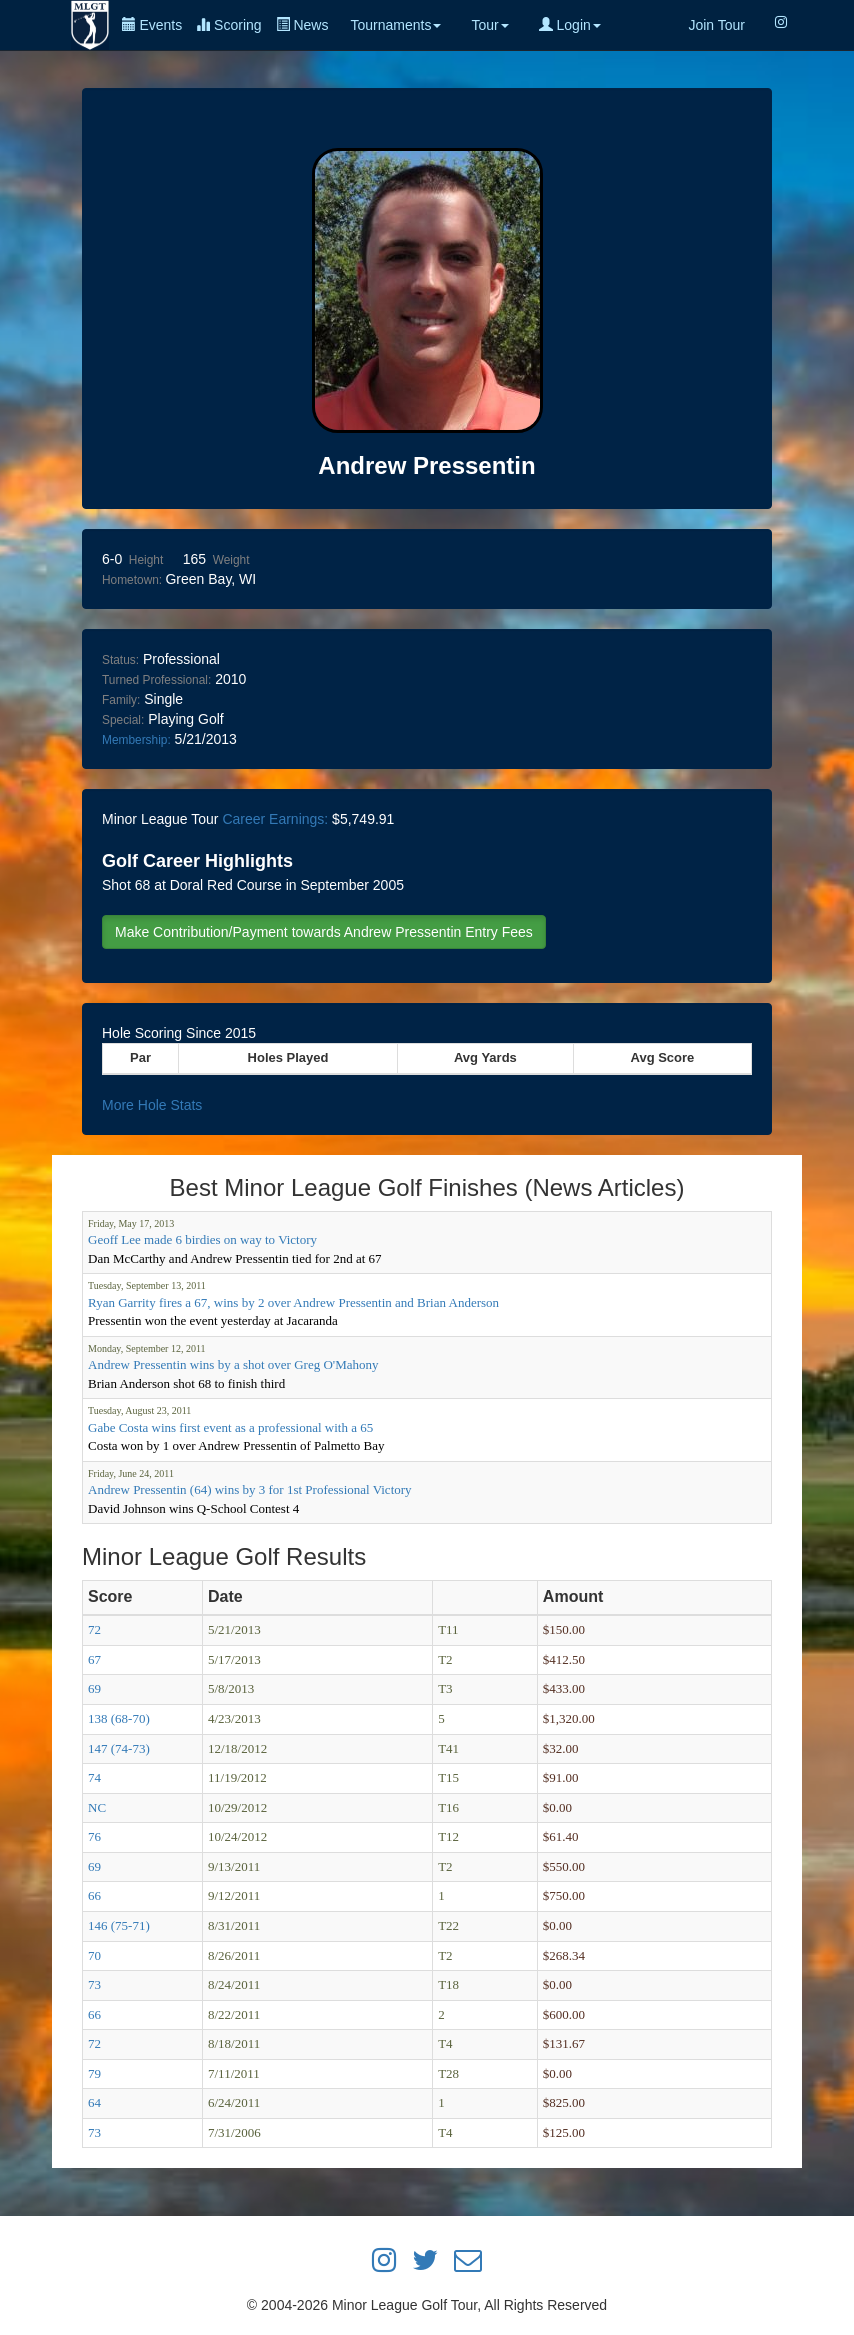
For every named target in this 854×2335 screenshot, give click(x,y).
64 (94, 2102)
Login (570, 25)
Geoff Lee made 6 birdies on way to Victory (202, 1239)
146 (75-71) (119, 1925)
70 (94, 1955)
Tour (489, 25)
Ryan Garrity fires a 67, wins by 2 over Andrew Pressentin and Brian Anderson (293, 1302)
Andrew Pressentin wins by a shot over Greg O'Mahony (233, 1364)
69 (94, 1688)
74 (94, 1777)
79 (94, 2073)
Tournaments (395, 25)
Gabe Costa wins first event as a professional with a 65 (230, 1427)
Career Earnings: (275, 819)
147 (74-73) (119, 1748)
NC (97, 1807)
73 (94, 1984)
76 (94, 1836)
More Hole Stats (152, 1105)
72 (94, 1629)
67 (94, 1659)
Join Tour (716, 25)
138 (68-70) (119, 1718)
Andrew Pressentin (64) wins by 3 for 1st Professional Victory (250, 1489)
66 (94, 1895)
